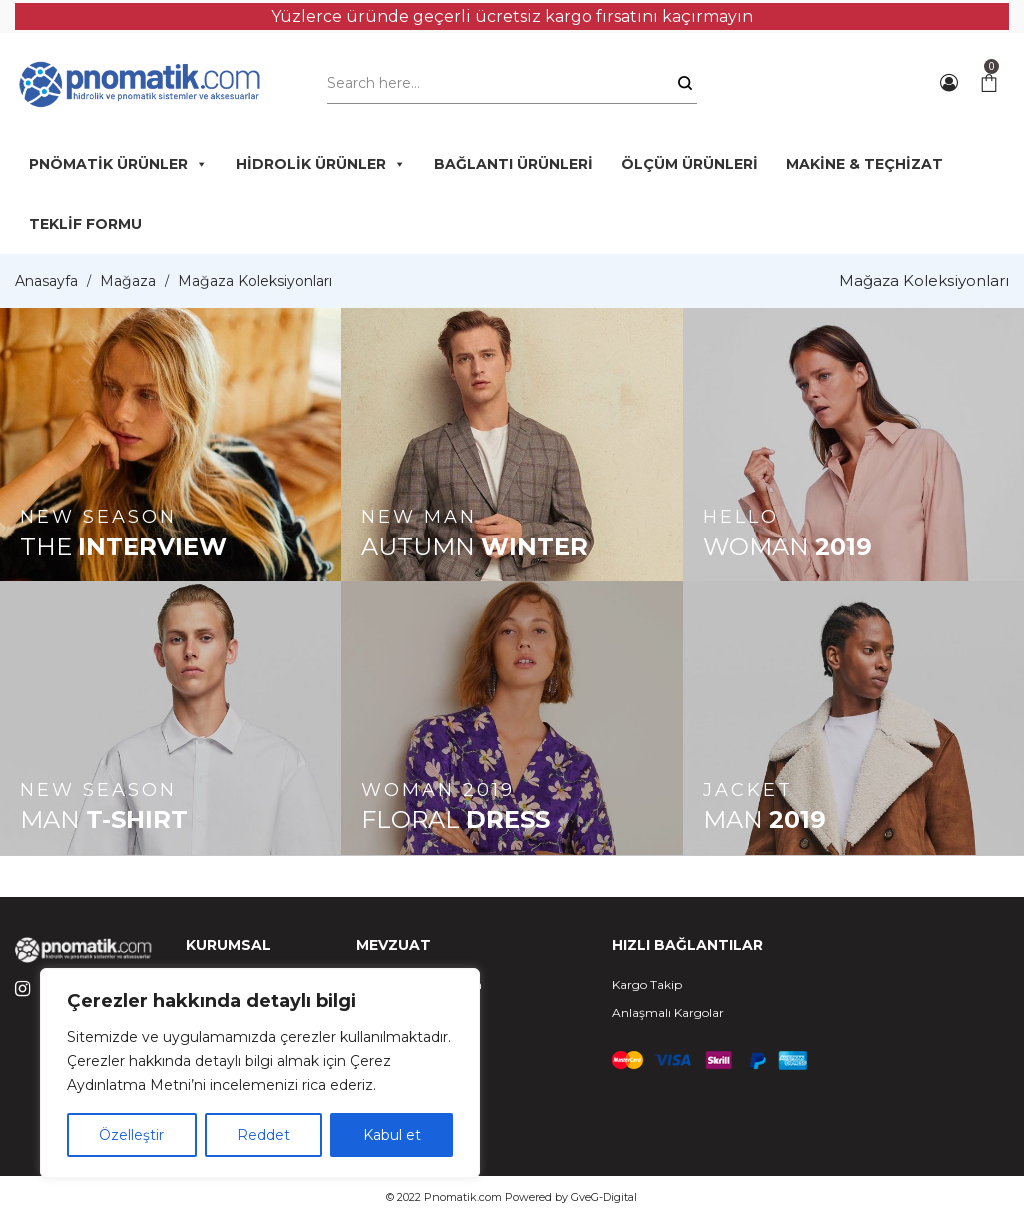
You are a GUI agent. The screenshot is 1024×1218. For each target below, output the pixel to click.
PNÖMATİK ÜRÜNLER (118, 164)
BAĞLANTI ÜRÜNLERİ (513, 164)
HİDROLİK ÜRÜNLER (321, 164)
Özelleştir (131, 1135)
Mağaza (128, 281)
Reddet (263, 1135)
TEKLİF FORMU (85, 224)
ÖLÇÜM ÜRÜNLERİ (689, 164)
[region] (260, 1073)
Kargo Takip (647, 984)
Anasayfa (46, 281)
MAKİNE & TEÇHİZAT (864, 164)
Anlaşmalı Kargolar (668, 1012)
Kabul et (392, 1135)
